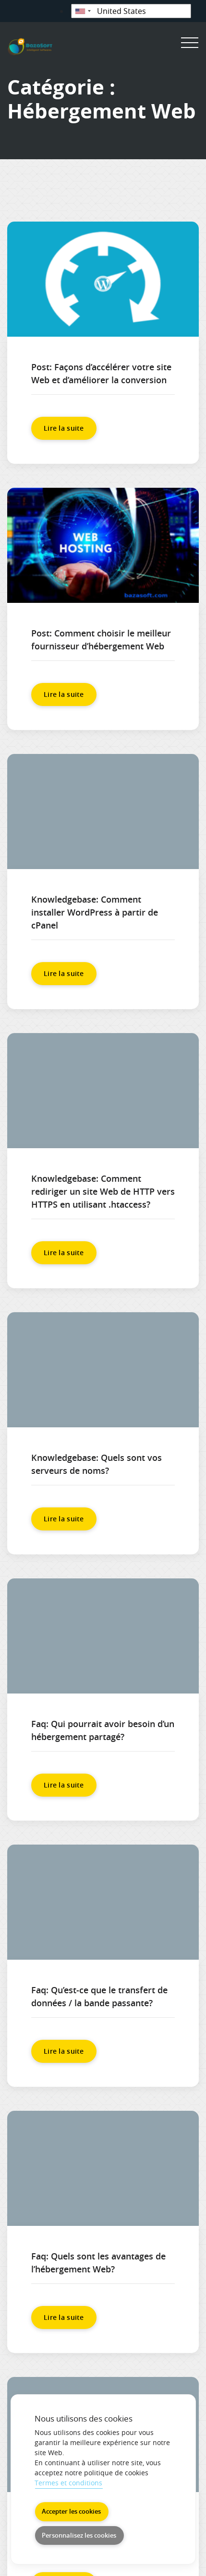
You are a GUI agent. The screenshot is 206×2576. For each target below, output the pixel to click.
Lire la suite (64, 428)
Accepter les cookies (71, 2511)
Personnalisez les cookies (79, 2535)
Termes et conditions (68, 2482)
